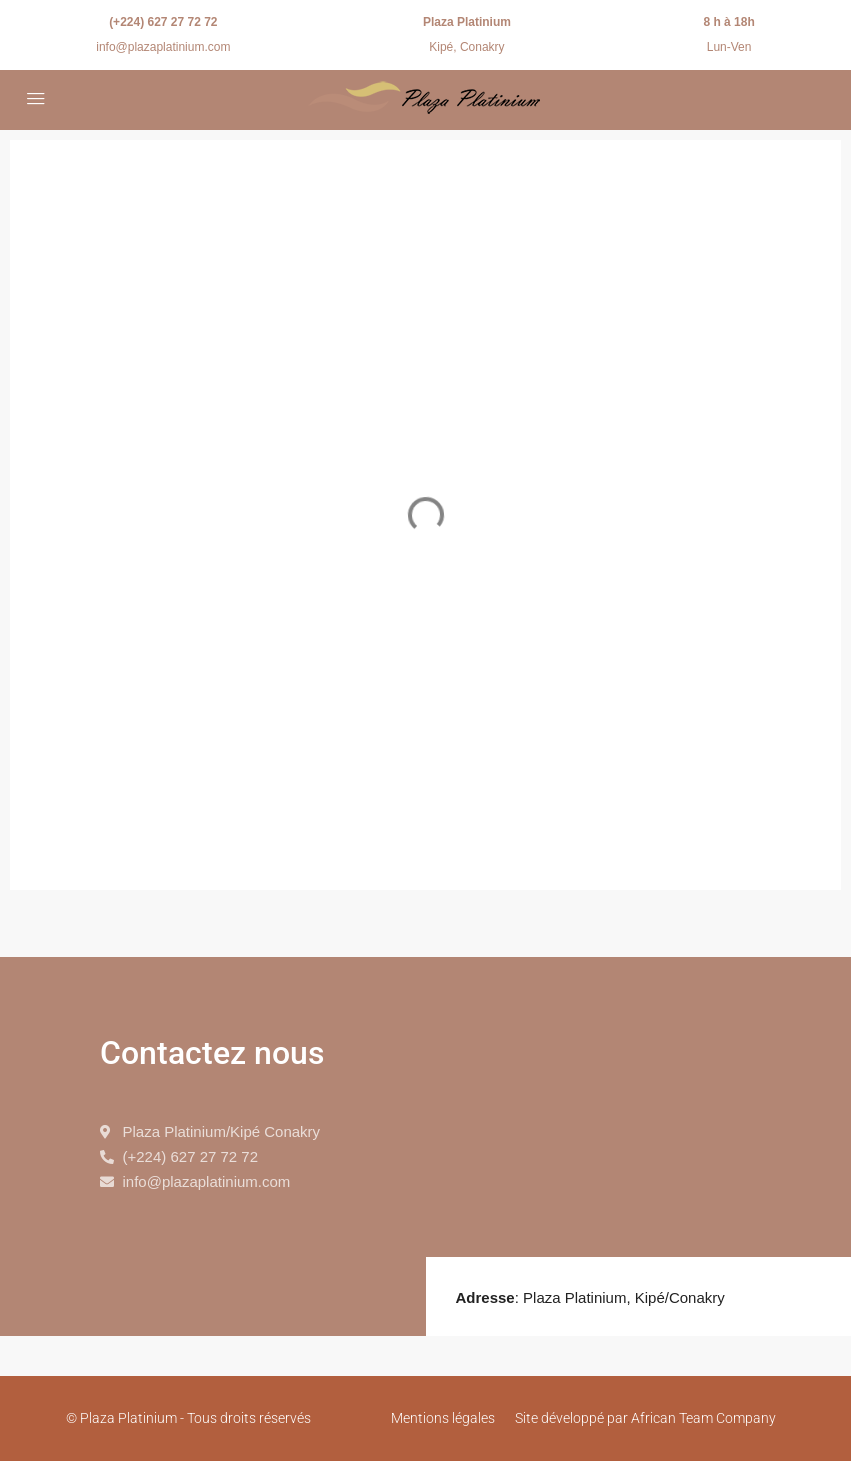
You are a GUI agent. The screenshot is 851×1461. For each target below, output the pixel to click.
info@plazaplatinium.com (163, 47)
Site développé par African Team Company (645, 1418)
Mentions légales (443, 1418)
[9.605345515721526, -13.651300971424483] (639, 1107)
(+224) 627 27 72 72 (163, 22)
